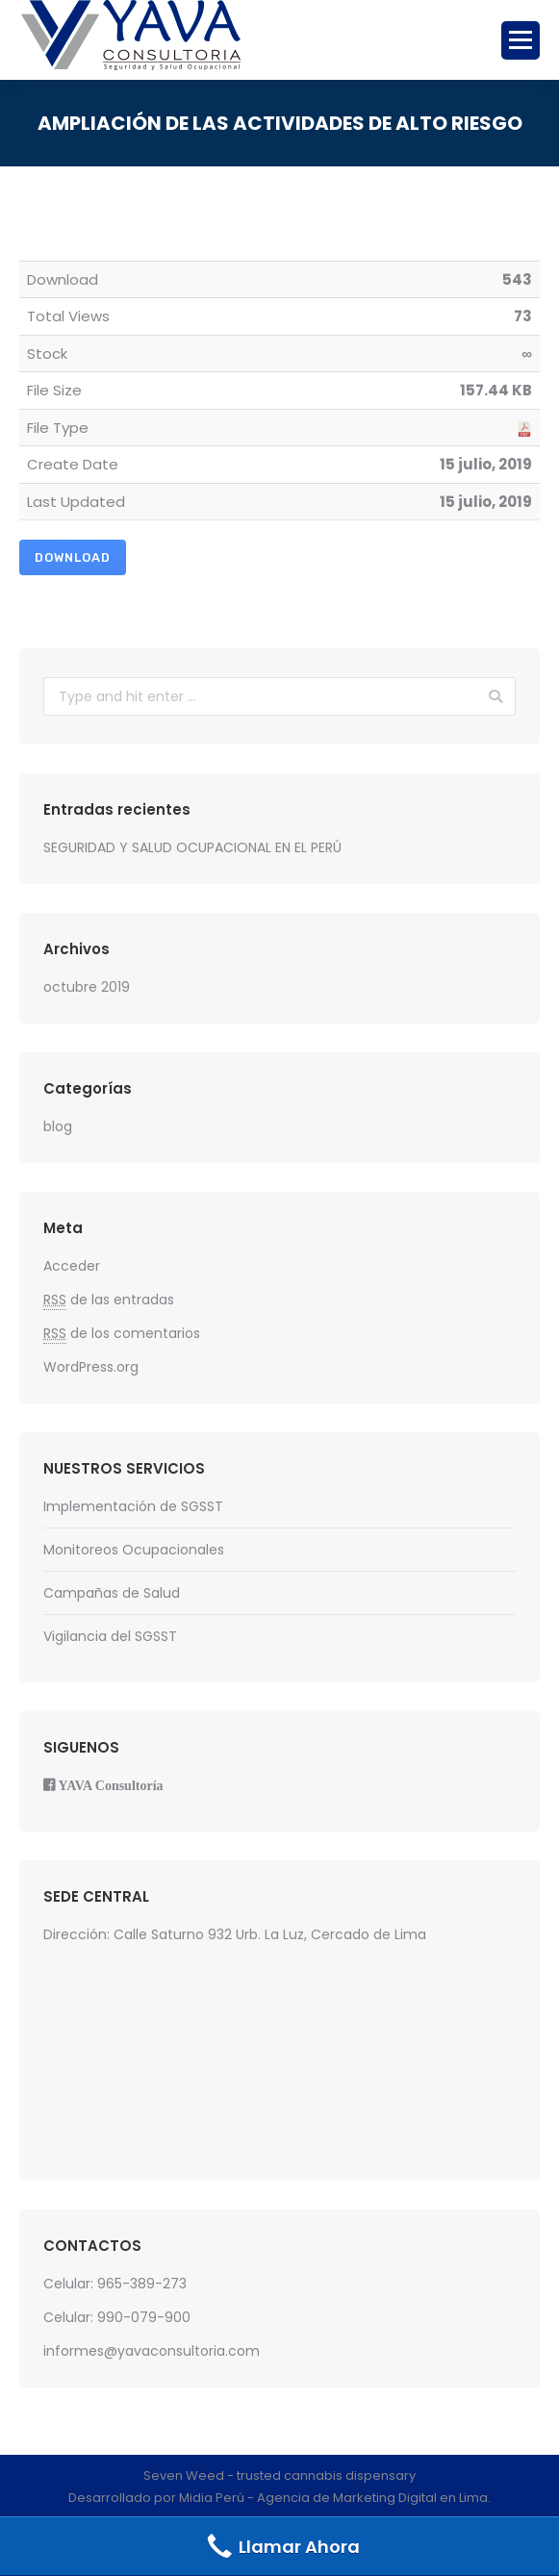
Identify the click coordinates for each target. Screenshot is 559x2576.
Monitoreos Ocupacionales (133, 1549)
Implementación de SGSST (133, 1506)
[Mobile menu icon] (520, 40)
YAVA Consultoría (111, 1785)
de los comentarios (121, 1334)
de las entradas (108, 1300)
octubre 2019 (86, 987)
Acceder (71, 1265)
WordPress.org (91, 1366)
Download (73, 557)
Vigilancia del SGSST (110, 1636)
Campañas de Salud (111, 1593)
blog (57, 1126)
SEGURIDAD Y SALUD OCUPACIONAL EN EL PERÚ (192, 847)
